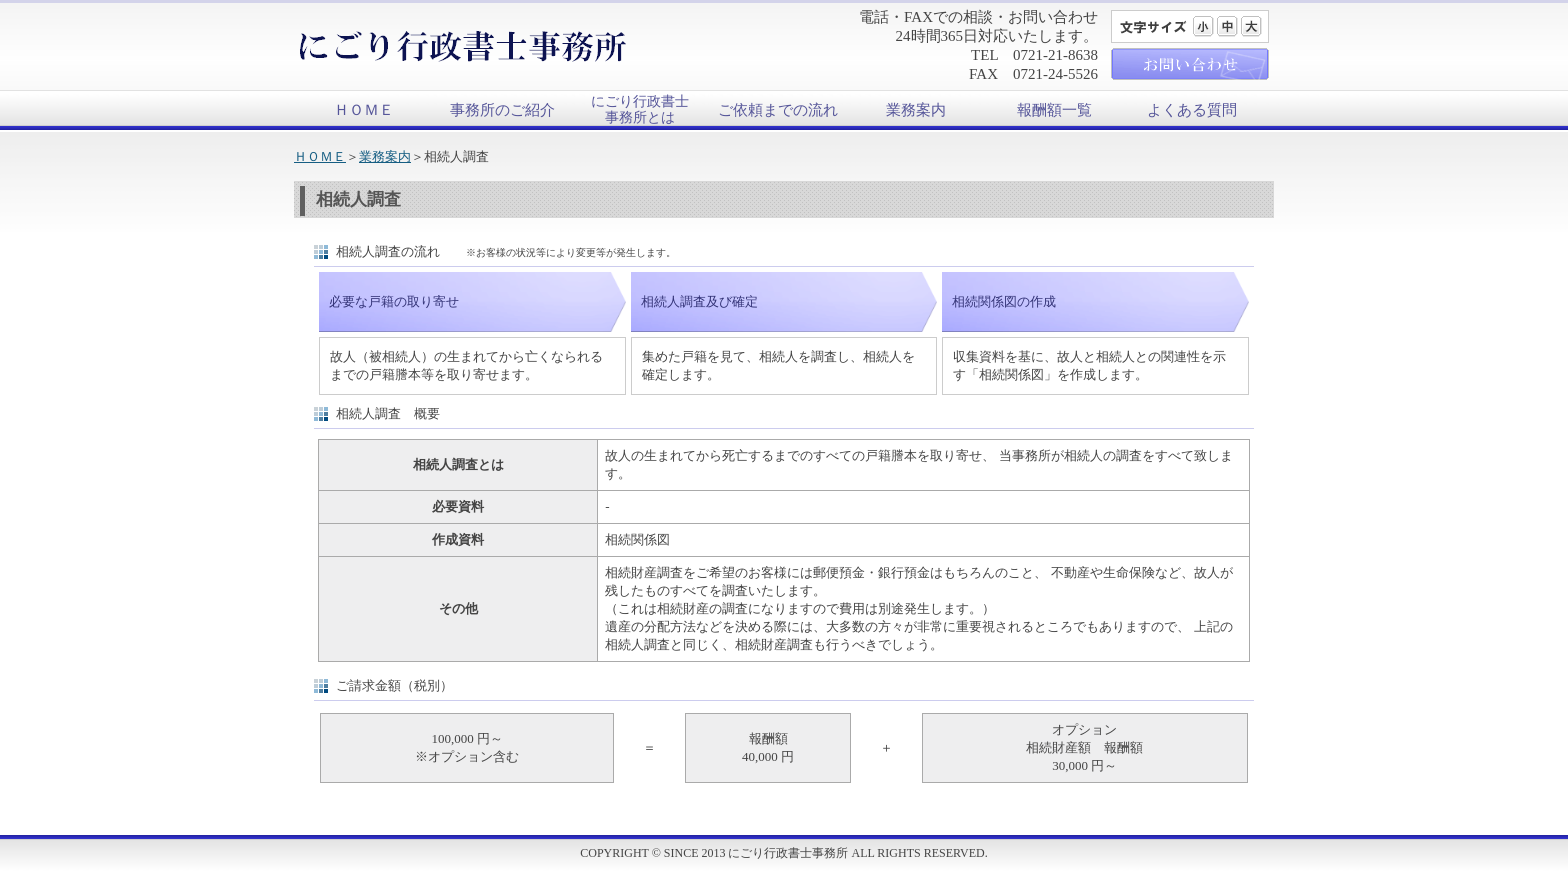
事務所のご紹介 (502, 110)
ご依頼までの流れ (778, 110)
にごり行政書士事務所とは (640, 109)
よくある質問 (1192, 110)
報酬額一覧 (1054, 110)
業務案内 (916, 110)
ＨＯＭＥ (364, 110)
